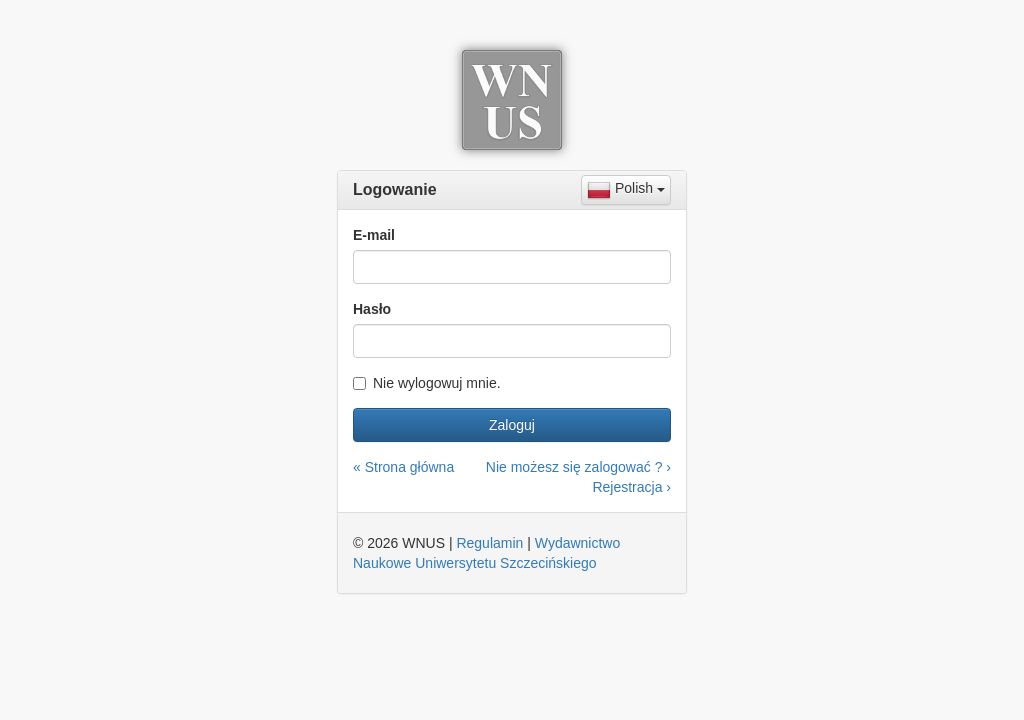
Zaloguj (512, 425)
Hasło (372, 309)
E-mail (374, 235)
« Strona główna (403, 467)
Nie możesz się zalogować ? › (578, 467)
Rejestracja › (631, 487)
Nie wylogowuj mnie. (427, 383)
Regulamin (489, 543)
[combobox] (626, 190)
